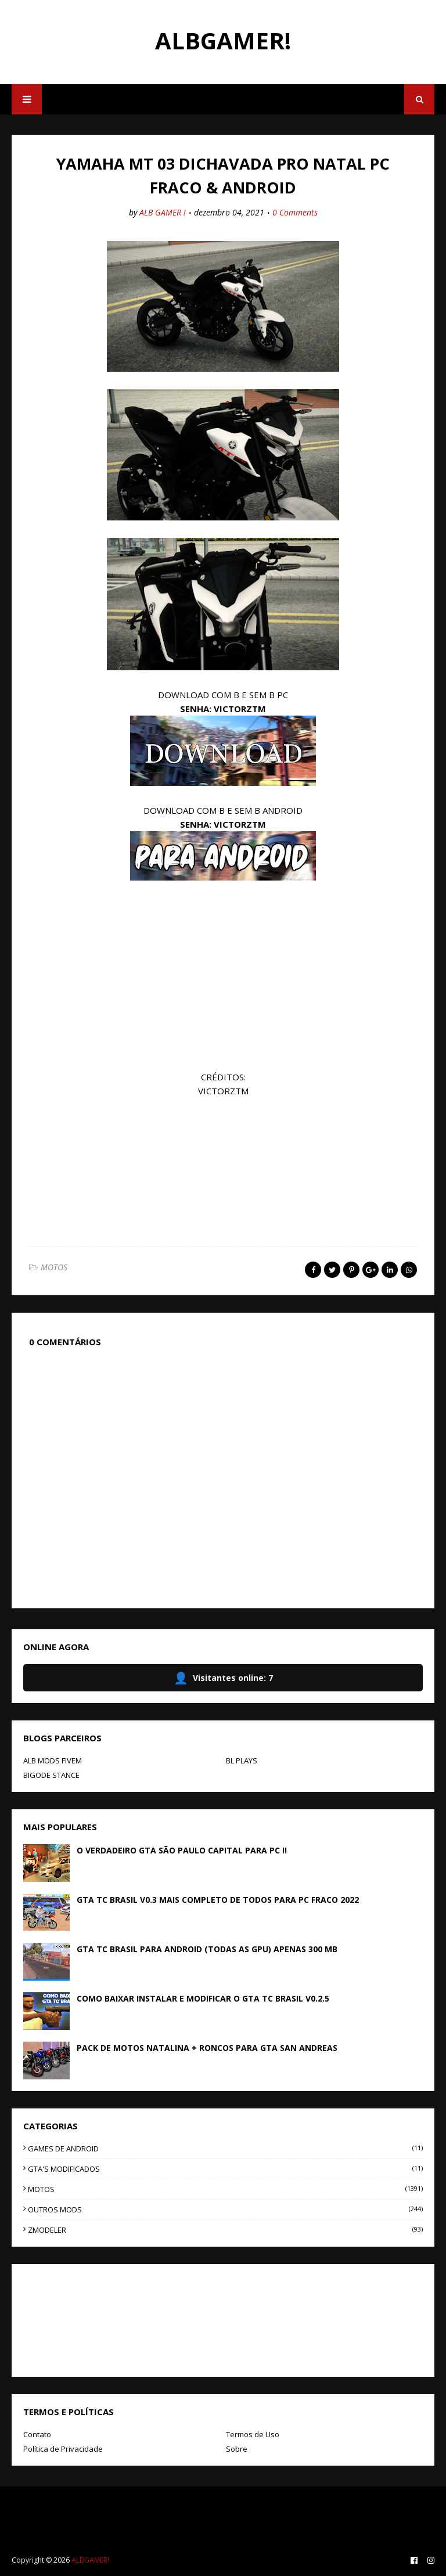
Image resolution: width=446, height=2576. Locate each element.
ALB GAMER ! (162, 212)
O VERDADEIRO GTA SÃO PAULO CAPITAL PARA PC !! (182, 1850)
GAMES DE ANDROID (225, 2148)
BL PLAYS (241, 1760)
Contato (37, 2434)
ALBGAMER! (223, 40)
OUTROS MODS (225, 2209)
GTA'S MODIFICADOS (225, 2169)
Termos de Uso (252, 2434)
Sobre (236, 2449)
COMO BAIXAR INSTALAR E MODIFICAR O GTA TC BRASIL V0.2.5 (203, 1998)
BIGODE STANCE (51, 1775)
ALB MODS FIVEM (52, 1760)
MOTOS (54, 1267)
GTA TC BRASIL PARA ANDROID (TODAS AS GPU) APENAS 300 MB (207, 1949)
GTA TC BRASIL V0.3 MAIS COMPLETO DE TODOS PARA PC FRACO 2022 (218, 1899)
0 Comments (295, 212)
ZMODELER (225, 2230)
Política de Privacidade (63, 2449)
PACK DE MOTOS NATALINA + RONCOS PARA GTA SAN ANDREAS (207, 2047)
